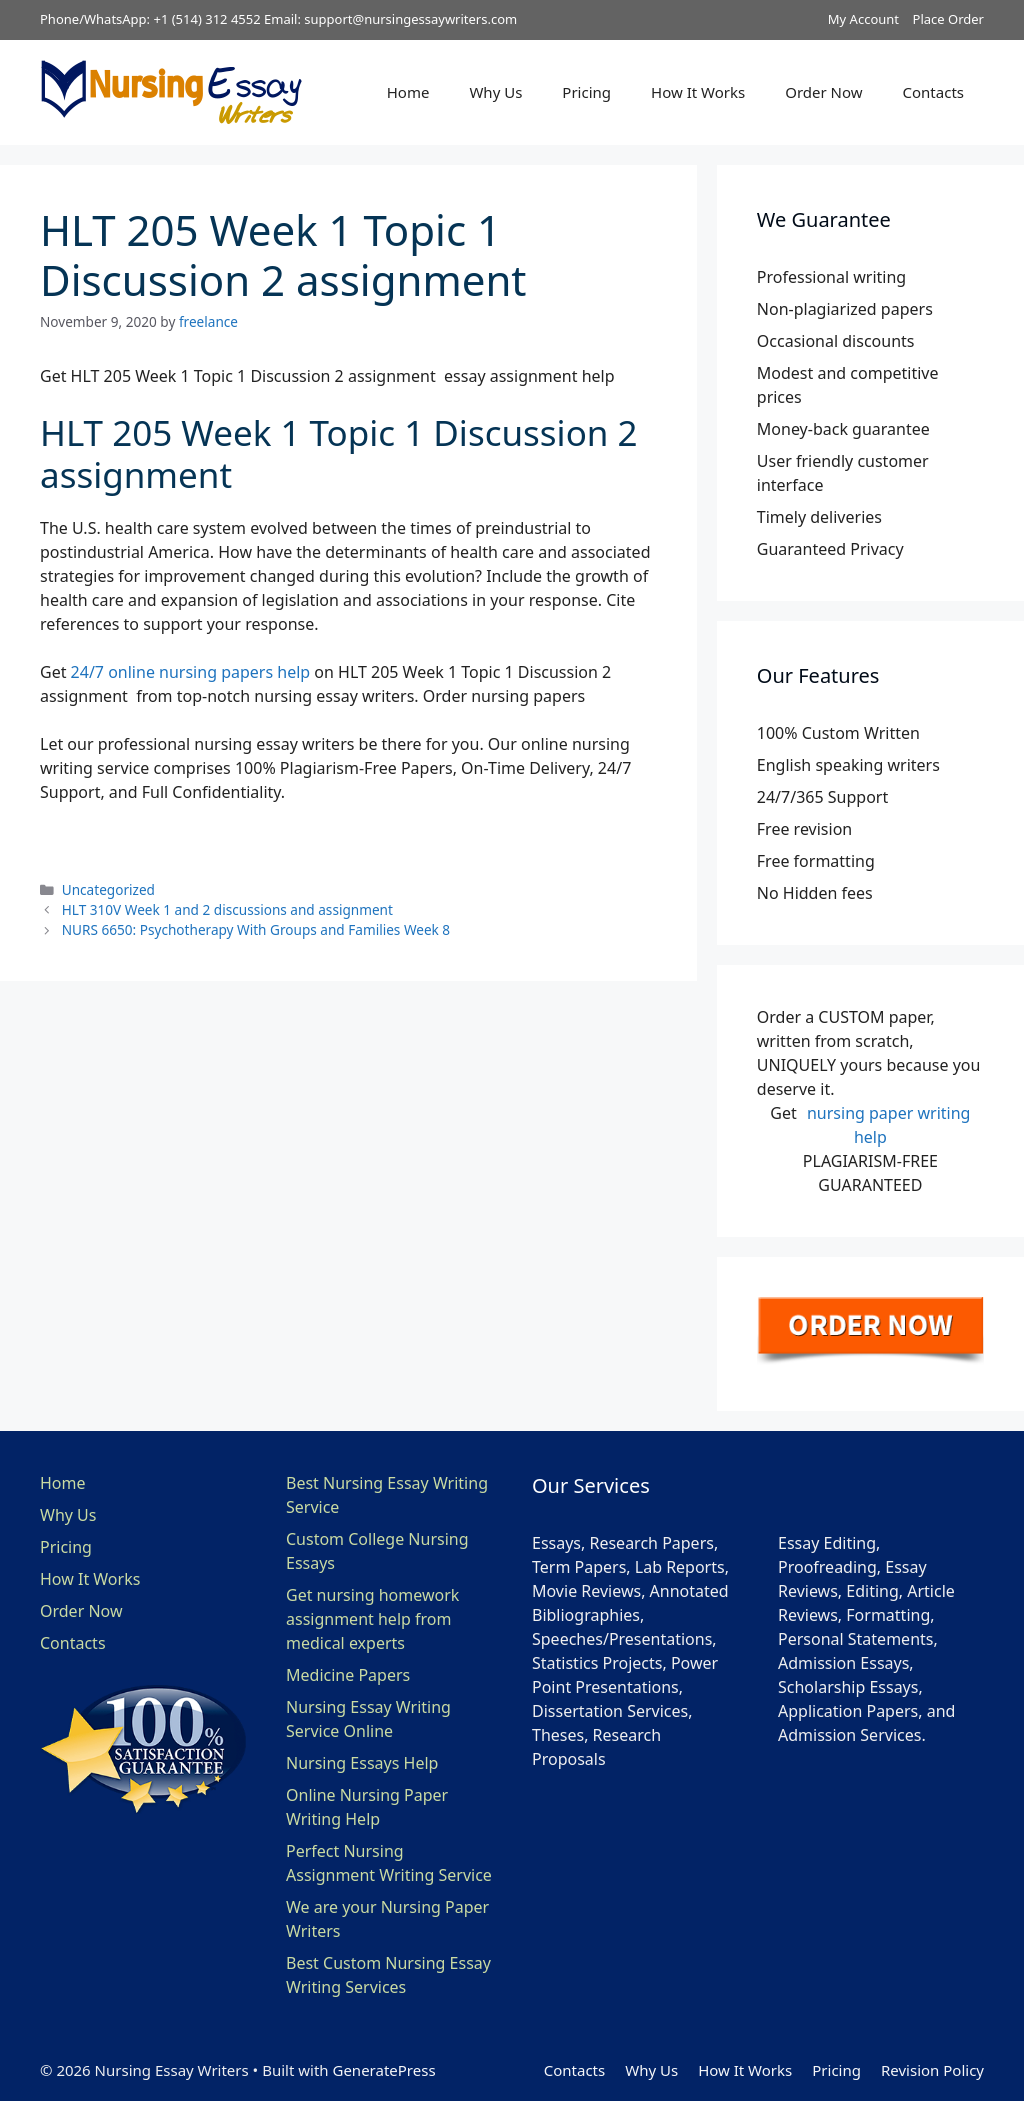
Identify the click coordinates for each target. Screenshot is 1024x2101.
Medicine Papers (348, 1675)
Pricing (586, 92)
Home (408, 92)
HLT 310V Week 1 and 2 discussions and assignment (227, 909)
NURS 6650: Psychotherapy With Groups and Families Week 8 (256, 929)
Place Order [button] (948, 19)
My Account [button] (863, 19)
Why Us (495, 92)
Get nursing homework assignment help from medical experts (372, 1619)
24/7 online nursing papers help (191, 672)
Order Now (823, 92)
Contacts (933, 92)
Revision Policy (932, 2070)
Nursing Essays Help (362, 1763)
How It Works (698, 92)
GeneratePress (383, 2070)
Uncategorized (108, 889)
